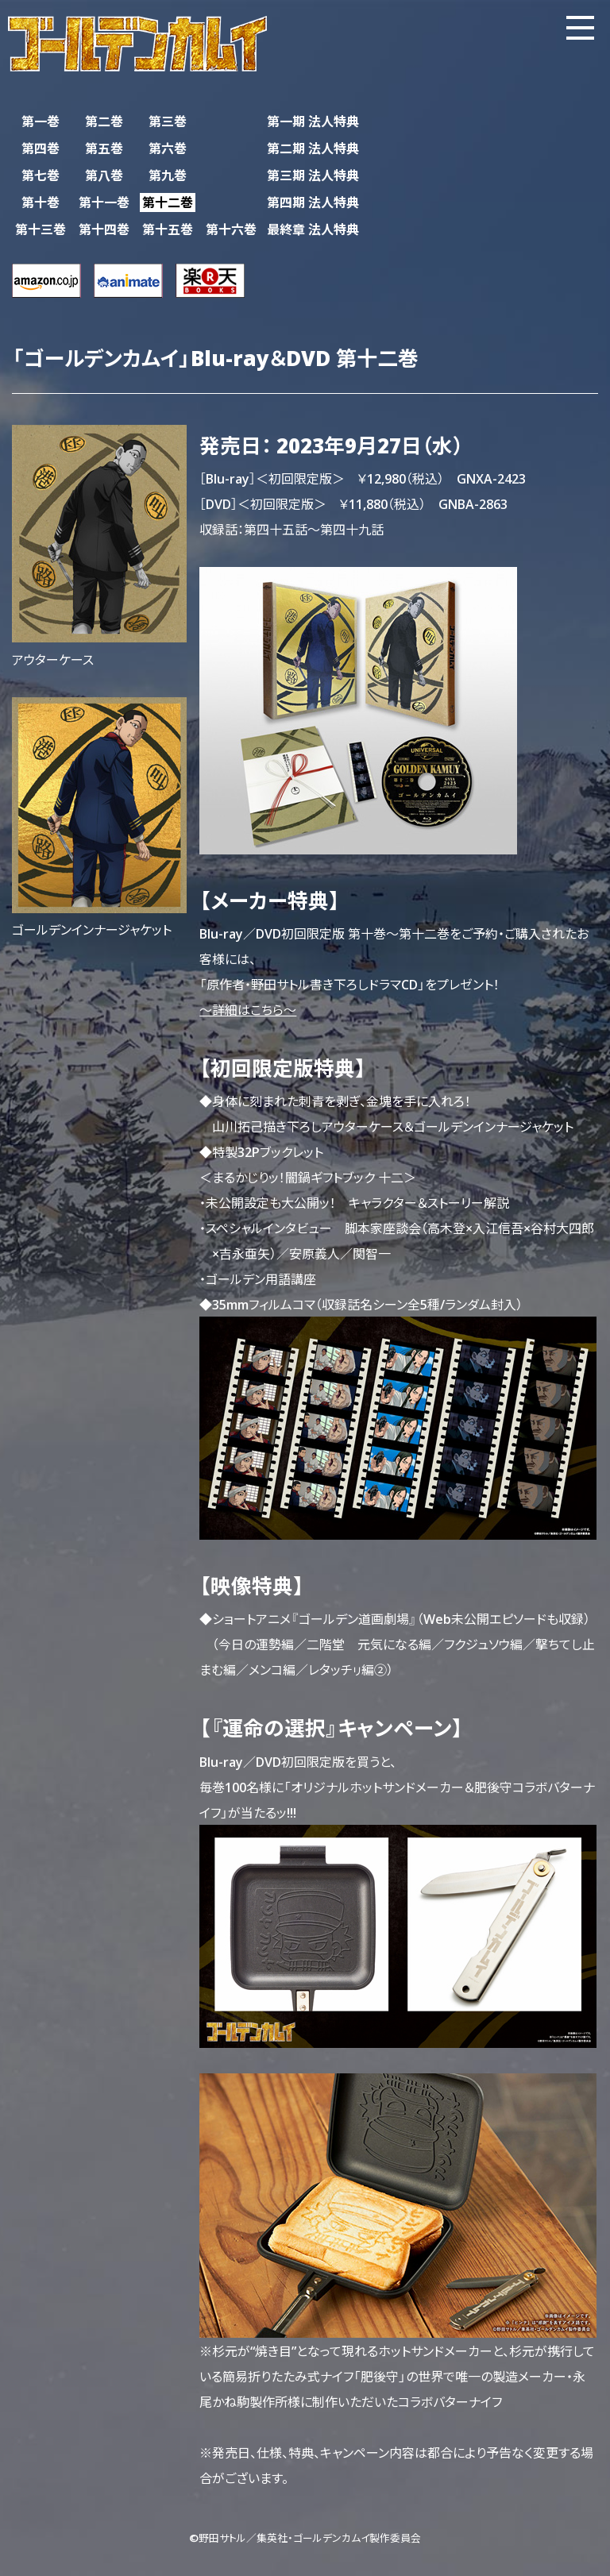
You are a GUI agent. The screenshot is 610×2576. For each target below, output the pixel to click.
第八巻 (104, 175)
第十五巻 (167, 229)
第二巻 (104, 121)
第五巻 (104, 148)
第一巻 (40, 121)
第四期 (313, 202)
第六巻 (168, 148)
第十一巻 (104, 202)
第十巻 (40, 202)
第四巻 (40, 148)
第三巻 (168, 121)
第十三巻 (40, 229)
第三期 (313, 175)
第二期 (313, 148)
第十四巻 (104, 229)
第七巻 (40, 175)
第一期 (313, 121)
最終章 (313, 229)
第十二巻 (167, 202)
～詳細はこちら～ (247, 1009)
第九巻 (168, 175)
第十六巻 (231, 229)
